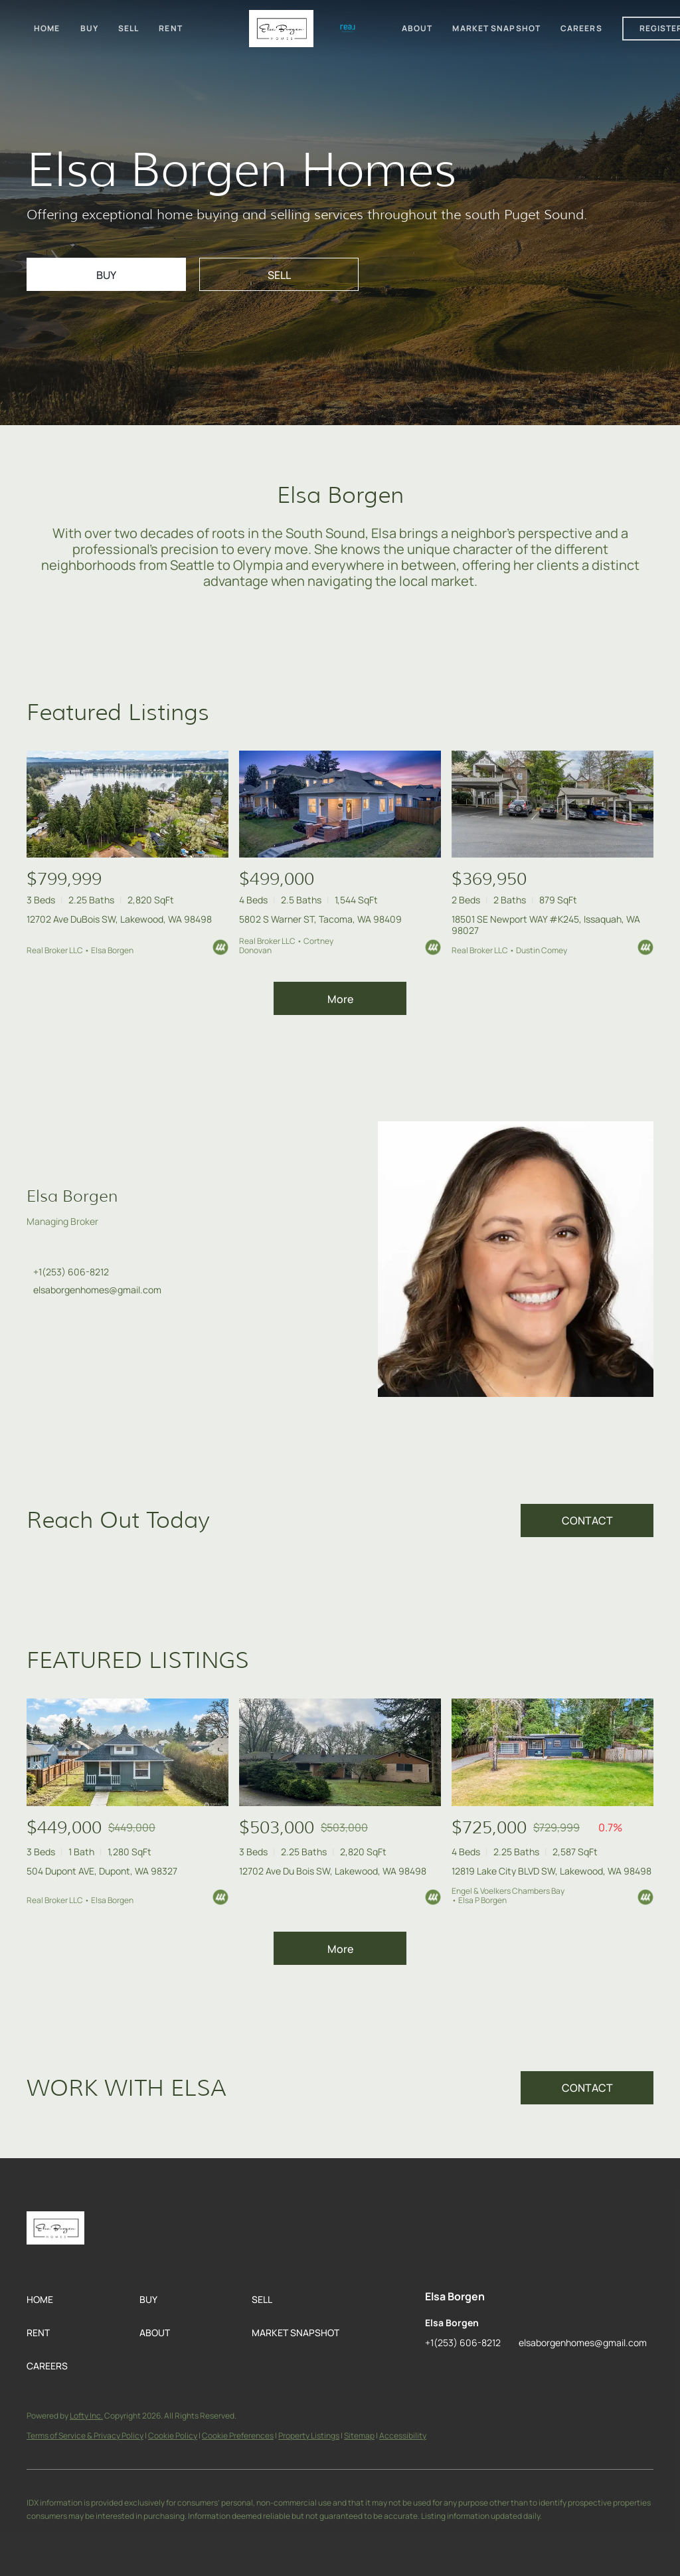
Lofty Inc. (86, 2415)
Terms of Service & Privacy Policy (85, 2435)
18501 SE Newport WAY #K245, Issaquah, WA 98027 (546, 925)
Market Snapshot (496, 28)
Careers (581, 28)
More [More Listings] (340, 999)
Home (47, 28)
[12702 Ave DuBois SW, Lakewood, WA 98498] (127, 804)
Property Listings (308, 2435)
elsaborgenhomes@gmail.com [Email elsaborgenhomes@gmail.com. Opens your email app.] (97, 1289)
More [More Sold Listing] (340, 1949)
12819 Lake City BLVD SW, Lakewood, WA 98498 (551, 1871)
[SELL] (279, 274)
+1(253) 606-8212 (71, 1271)
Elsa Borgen (72, 1196)
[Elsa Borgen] (515, 1259)
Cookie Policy (172, 2435)
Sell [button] (128, 28)
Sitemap (359, 2435)
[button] (83, 2300)
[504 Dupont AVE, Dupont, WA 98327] (127, 1752)
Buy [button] (89, 28)
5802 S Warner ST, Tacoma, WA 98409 (320, 919)
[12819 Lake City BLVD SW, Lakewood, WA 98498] (552, 1752)
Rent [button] (170, 28)
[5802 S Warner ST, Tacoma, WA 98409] (340, 804)
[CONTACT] (587, 1520)
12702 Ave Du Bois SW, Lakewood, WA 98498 (332, 1871)
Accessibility (402, 2435)
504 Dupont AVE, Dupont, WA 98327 (102, 1871)
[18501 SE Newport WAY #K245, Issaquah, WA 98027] (552, 804)
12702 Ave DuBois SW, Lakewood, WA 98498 (119, 919)
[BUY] (106, 274)
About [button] (417, 28)
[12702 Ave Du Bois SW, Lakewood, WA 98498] (340, 1752)
